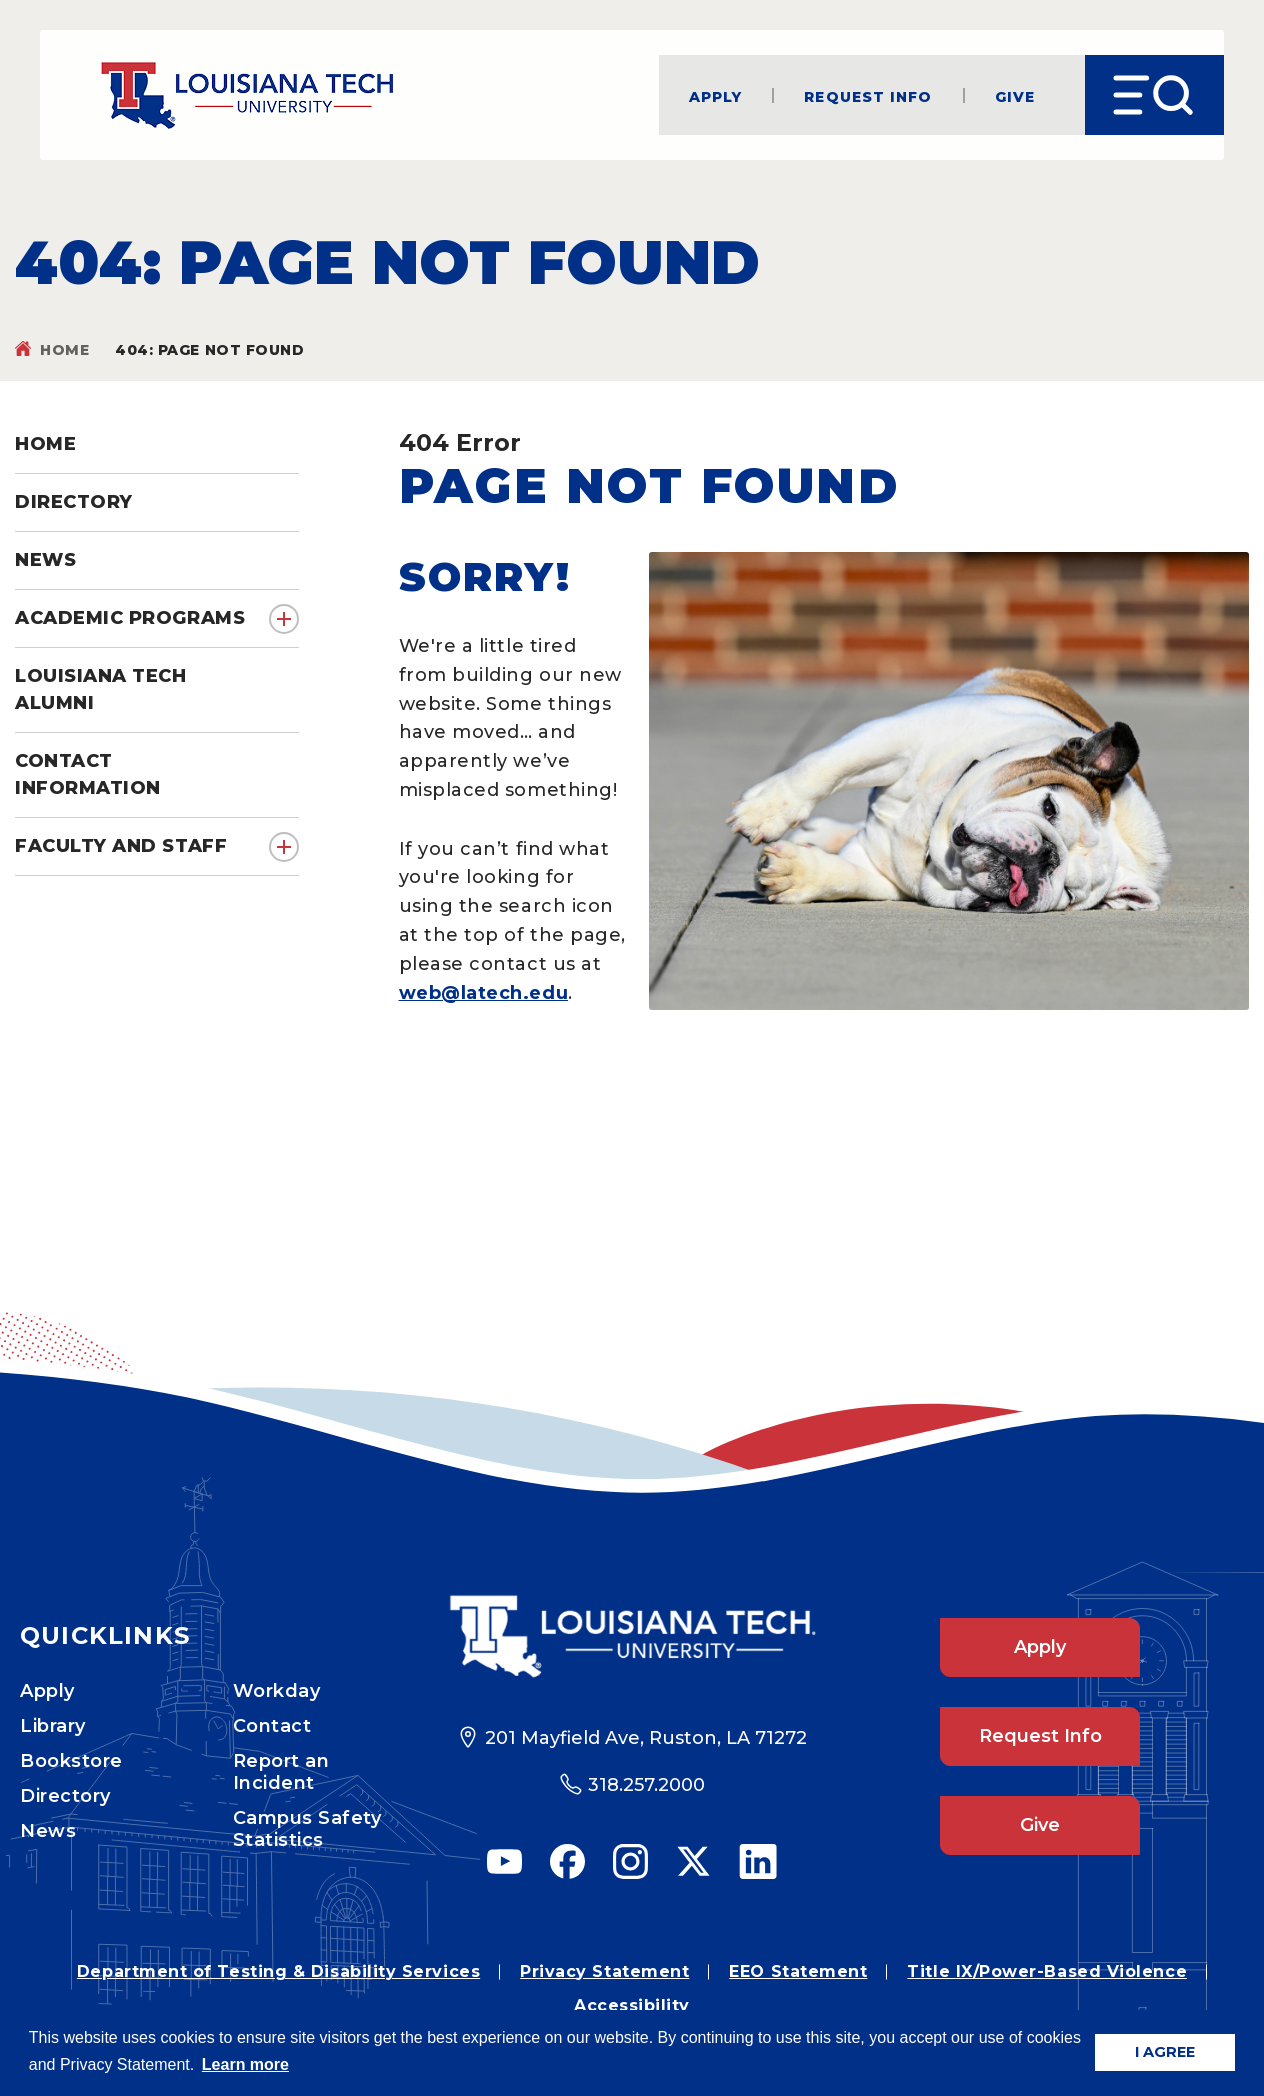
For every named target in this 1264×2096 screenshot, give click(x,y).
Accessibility (632, 2005)
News (48, 1831)
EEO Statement (798, 1971)
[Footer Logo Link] (632, 1636)
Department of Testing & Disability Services (278, 1971)
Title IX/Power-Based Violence (1047, 1971)
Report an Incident (281, 1772)
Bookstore (71, 1761)
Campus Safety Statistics (307, 1829)
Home (64, 350)
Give (1015, 95)
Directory (65, 1796)
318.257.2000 (646, 1785)
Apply (716, 95)
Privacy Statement (604, 1971)
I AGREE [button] (1165, 2052)
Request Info (868, 95)
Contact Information (88, 774)
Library (53, 1726)
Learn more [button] (245, 2064)
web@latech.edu (484, 993)
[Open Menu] (1154, 95)
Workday (277, 1691)
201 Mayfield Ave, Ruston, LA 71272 (646, 1738)
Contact (272, 1726)
